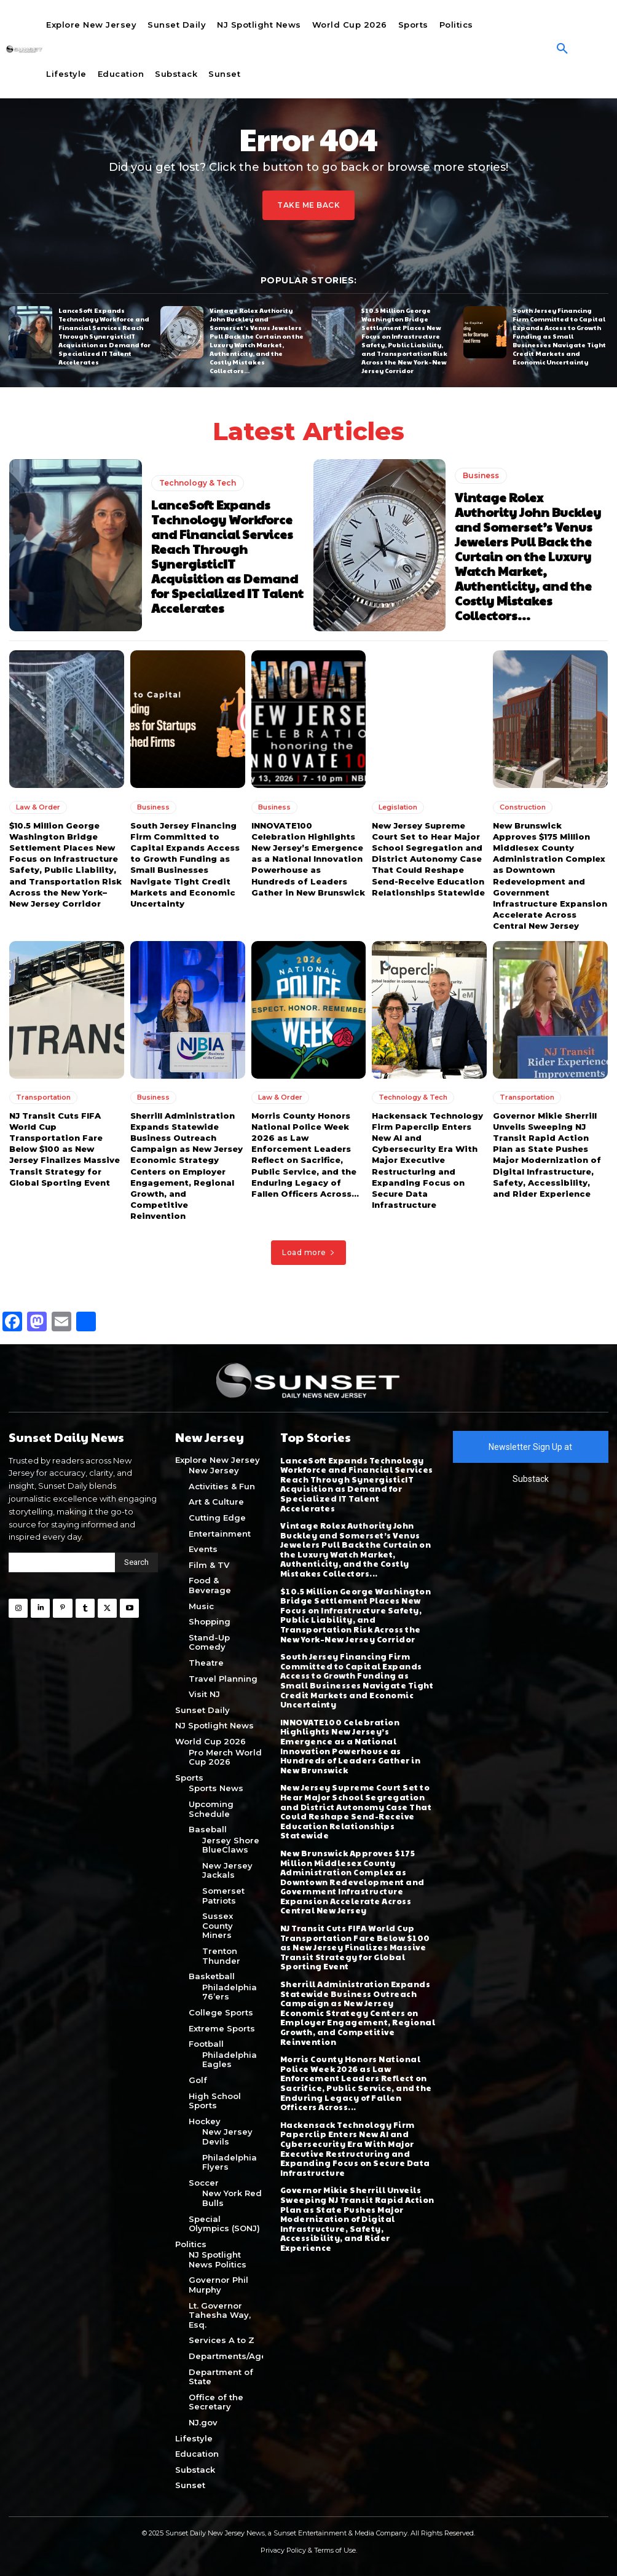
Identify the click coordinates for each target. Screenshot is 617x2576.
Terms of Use (335, 2550)
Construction (523, 806)
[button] (562, 49)
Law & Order (38, 806)
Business (481, 475)
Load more (308, 1251)
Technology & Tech (197, 482)
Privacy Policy (283, 2550)
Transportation (43, 1096)
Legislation (398, 806)
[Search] (136, 1562)
